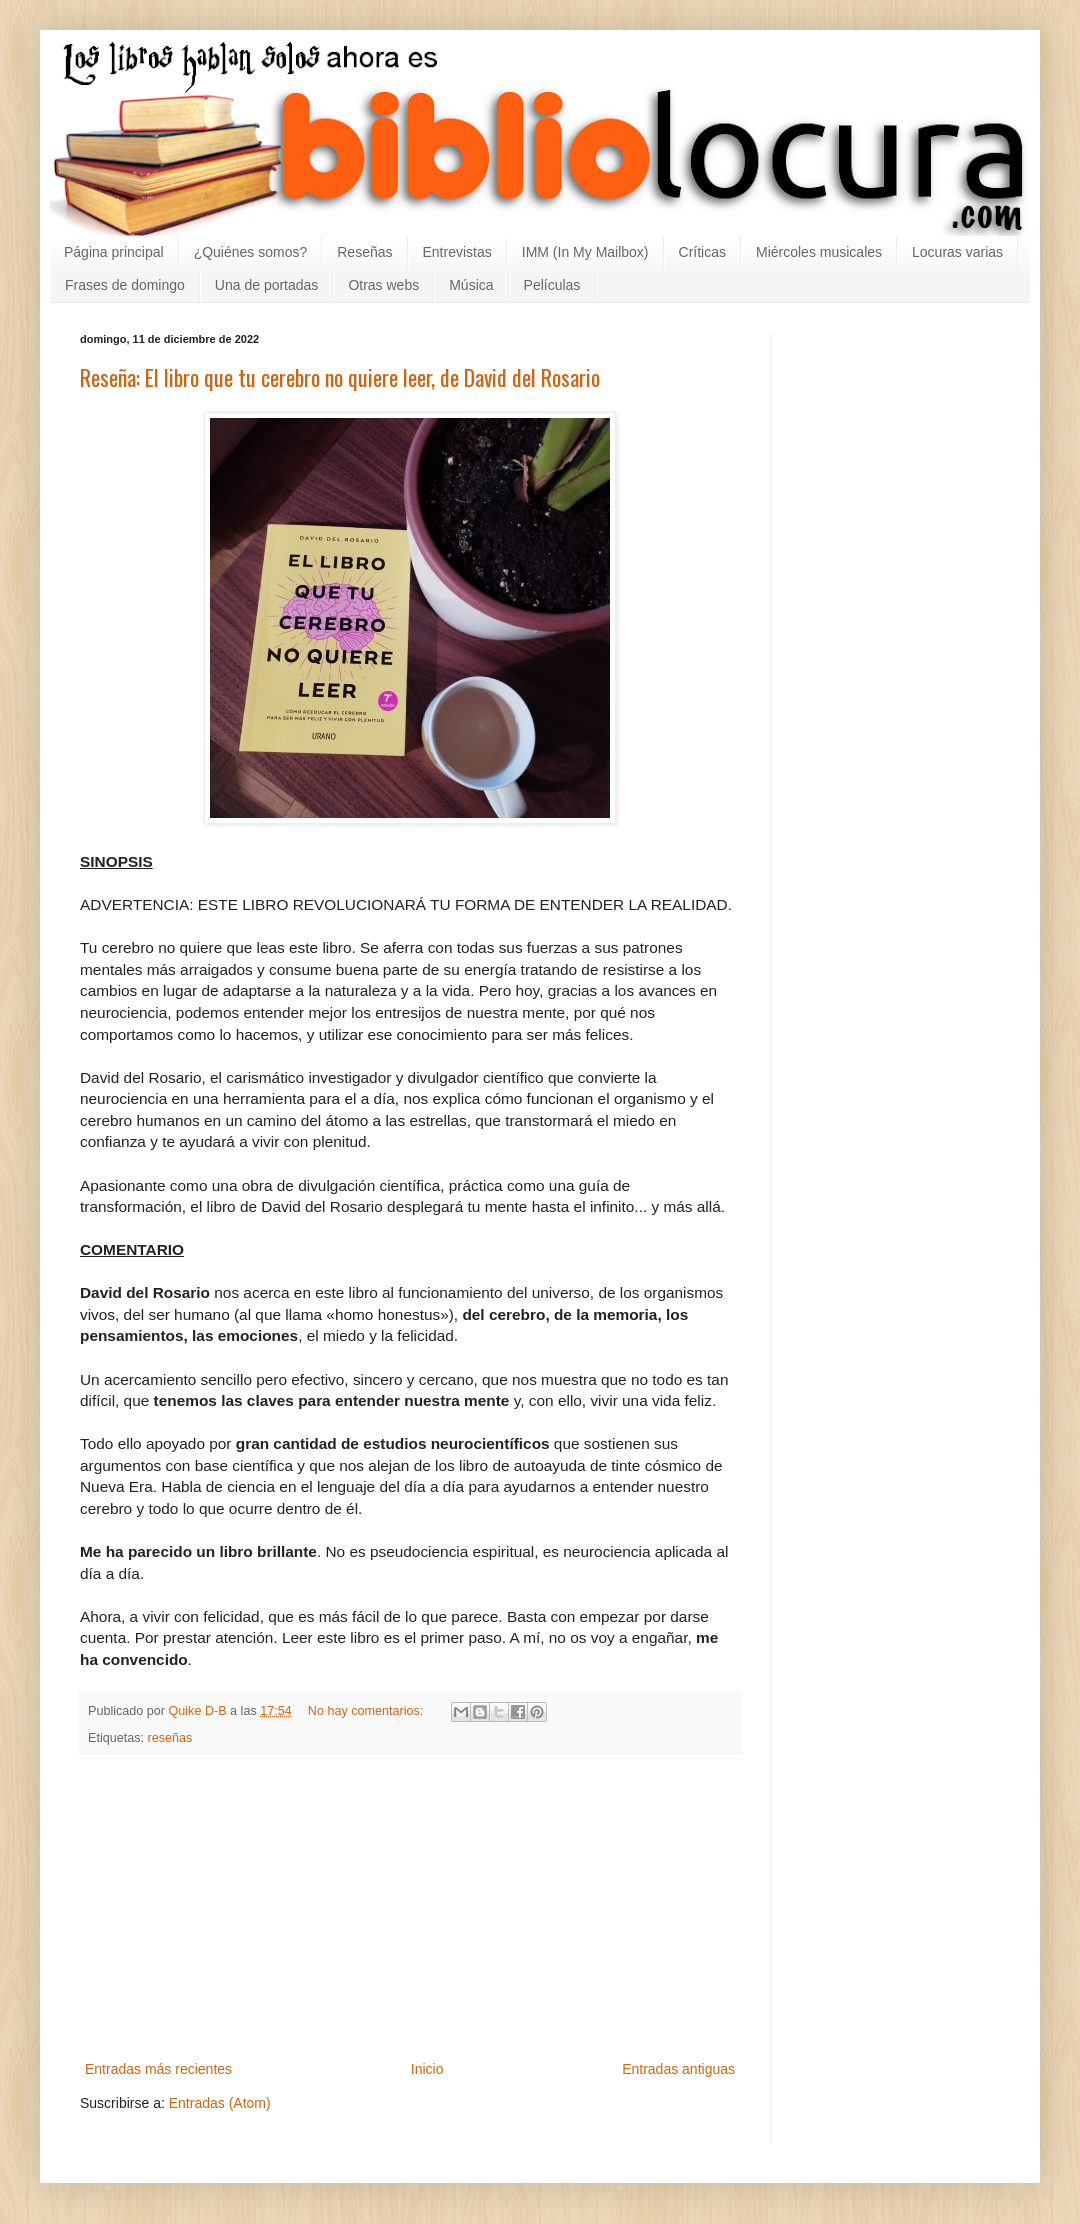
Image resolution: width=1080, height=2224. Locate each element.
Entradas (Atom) (220, 2103)
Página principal (114, 252)
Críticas (702, 252)
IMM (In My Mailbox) (585, 252)
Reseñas (364, 252)
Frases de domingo (125, 285)
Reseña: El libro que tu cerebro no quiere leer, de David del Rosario (340, 377)
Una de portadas (267, 285)
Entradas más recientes (158, 2069)
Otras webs (383, 285)
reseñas (170, 1738)
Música (471, 285)
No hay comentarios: (367, 1711)
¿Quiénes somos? (251, 252)
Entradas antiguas (678, 2069)
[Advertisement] (410, 1907)
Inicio (427, 2069)
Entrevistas (457, 252)
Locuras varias (957, 252)
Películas (552, 285)
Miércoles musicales (819, 252)
